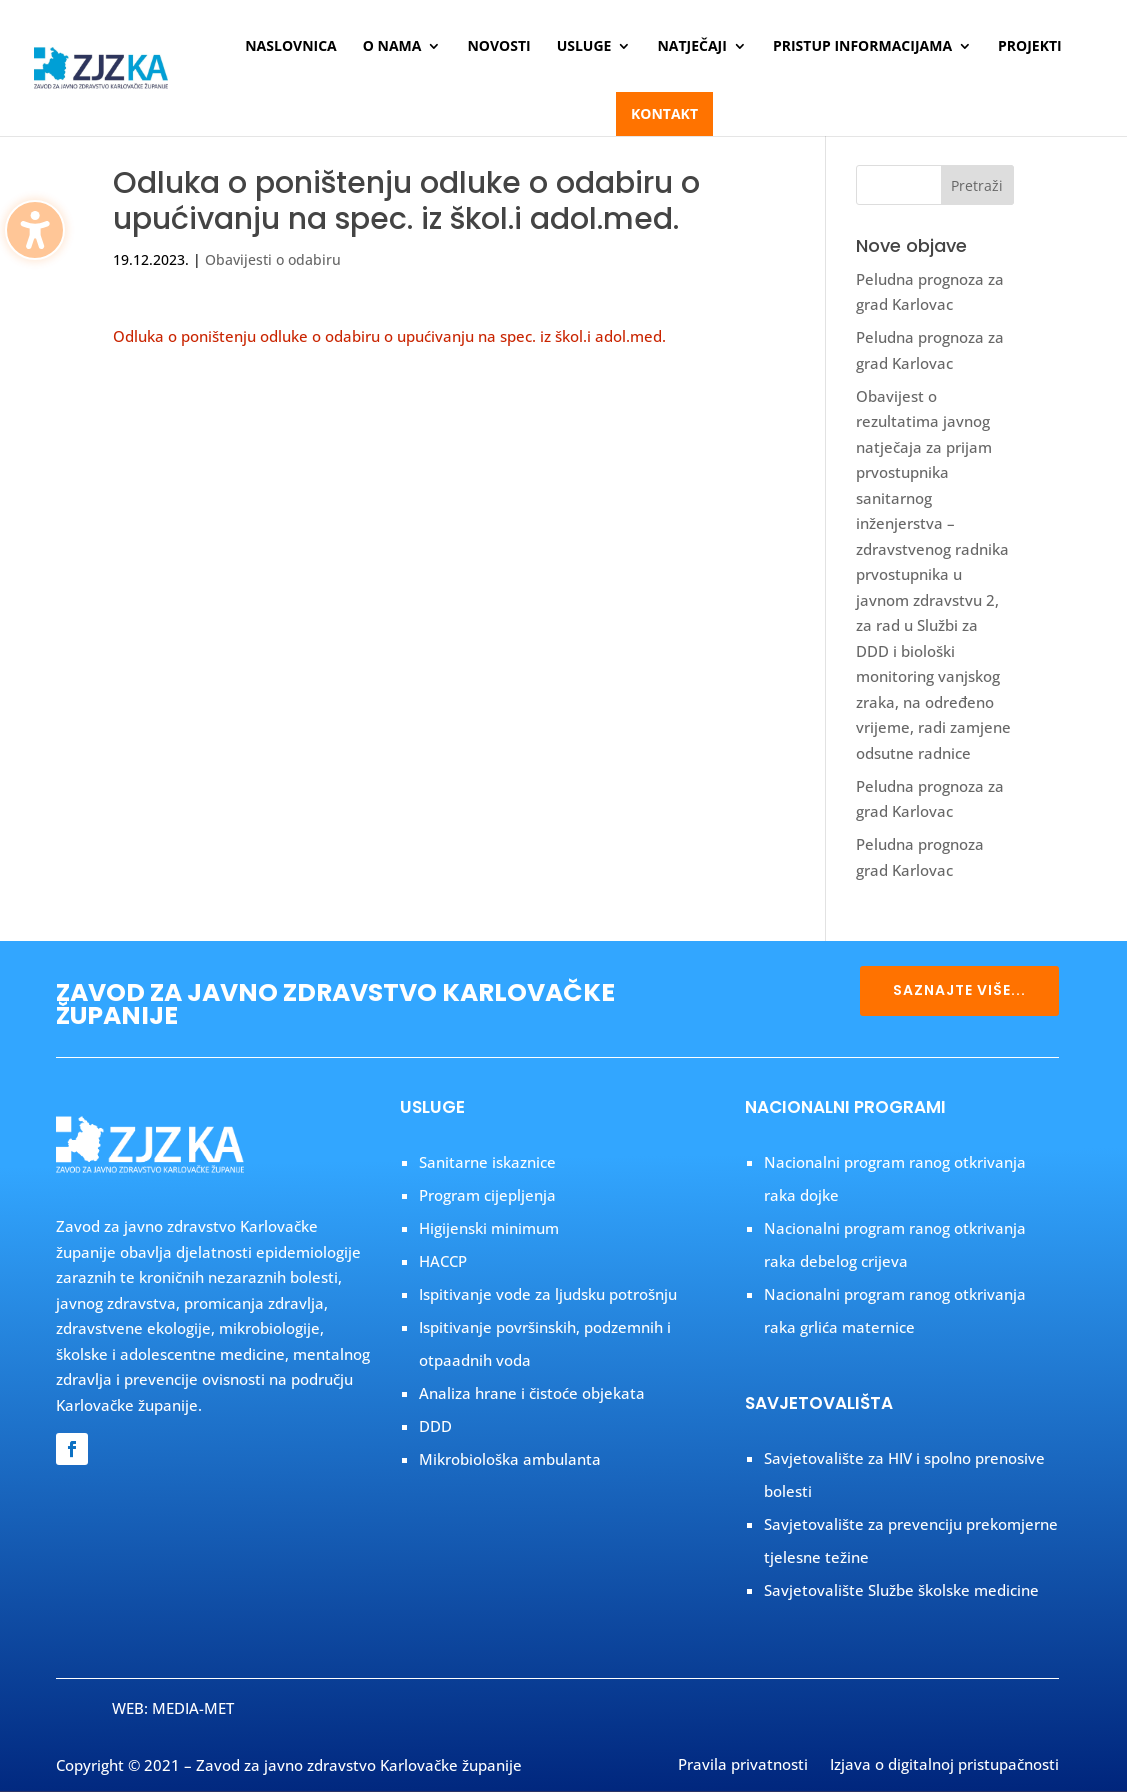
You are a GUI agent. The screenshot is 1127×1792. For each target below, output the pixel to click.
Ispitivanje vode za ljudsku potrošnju (548, 1294)
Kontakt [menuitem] (664, 113)
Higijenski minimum (489, 1228)
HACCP (443, 1261)
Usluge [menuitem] (584, 47)
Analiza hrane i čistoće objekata (532, 1393)
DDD (435, 1426)
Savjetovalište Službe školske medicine (901, 1590)
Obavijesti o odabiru (273, 259)
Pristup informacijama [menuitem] (862, 47)
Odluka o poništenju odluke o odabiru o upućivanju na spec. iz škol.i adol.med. (389, 336)
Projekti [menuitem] (1030, 47)
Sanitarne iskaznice (487, 1162)
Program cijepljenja (487, 1195)
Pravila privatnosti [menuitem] (743, 1766)
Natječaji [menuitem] (691, 47)
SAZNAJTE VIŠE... (959, 990)
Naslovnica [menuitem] (291, 47)
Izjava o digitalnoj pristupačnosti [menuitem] (944, 1766)
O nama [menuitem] (392, 47)
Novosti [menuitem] (498, 47)
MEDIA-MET (193, 1708)
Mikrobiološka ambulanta (510, 1459)
